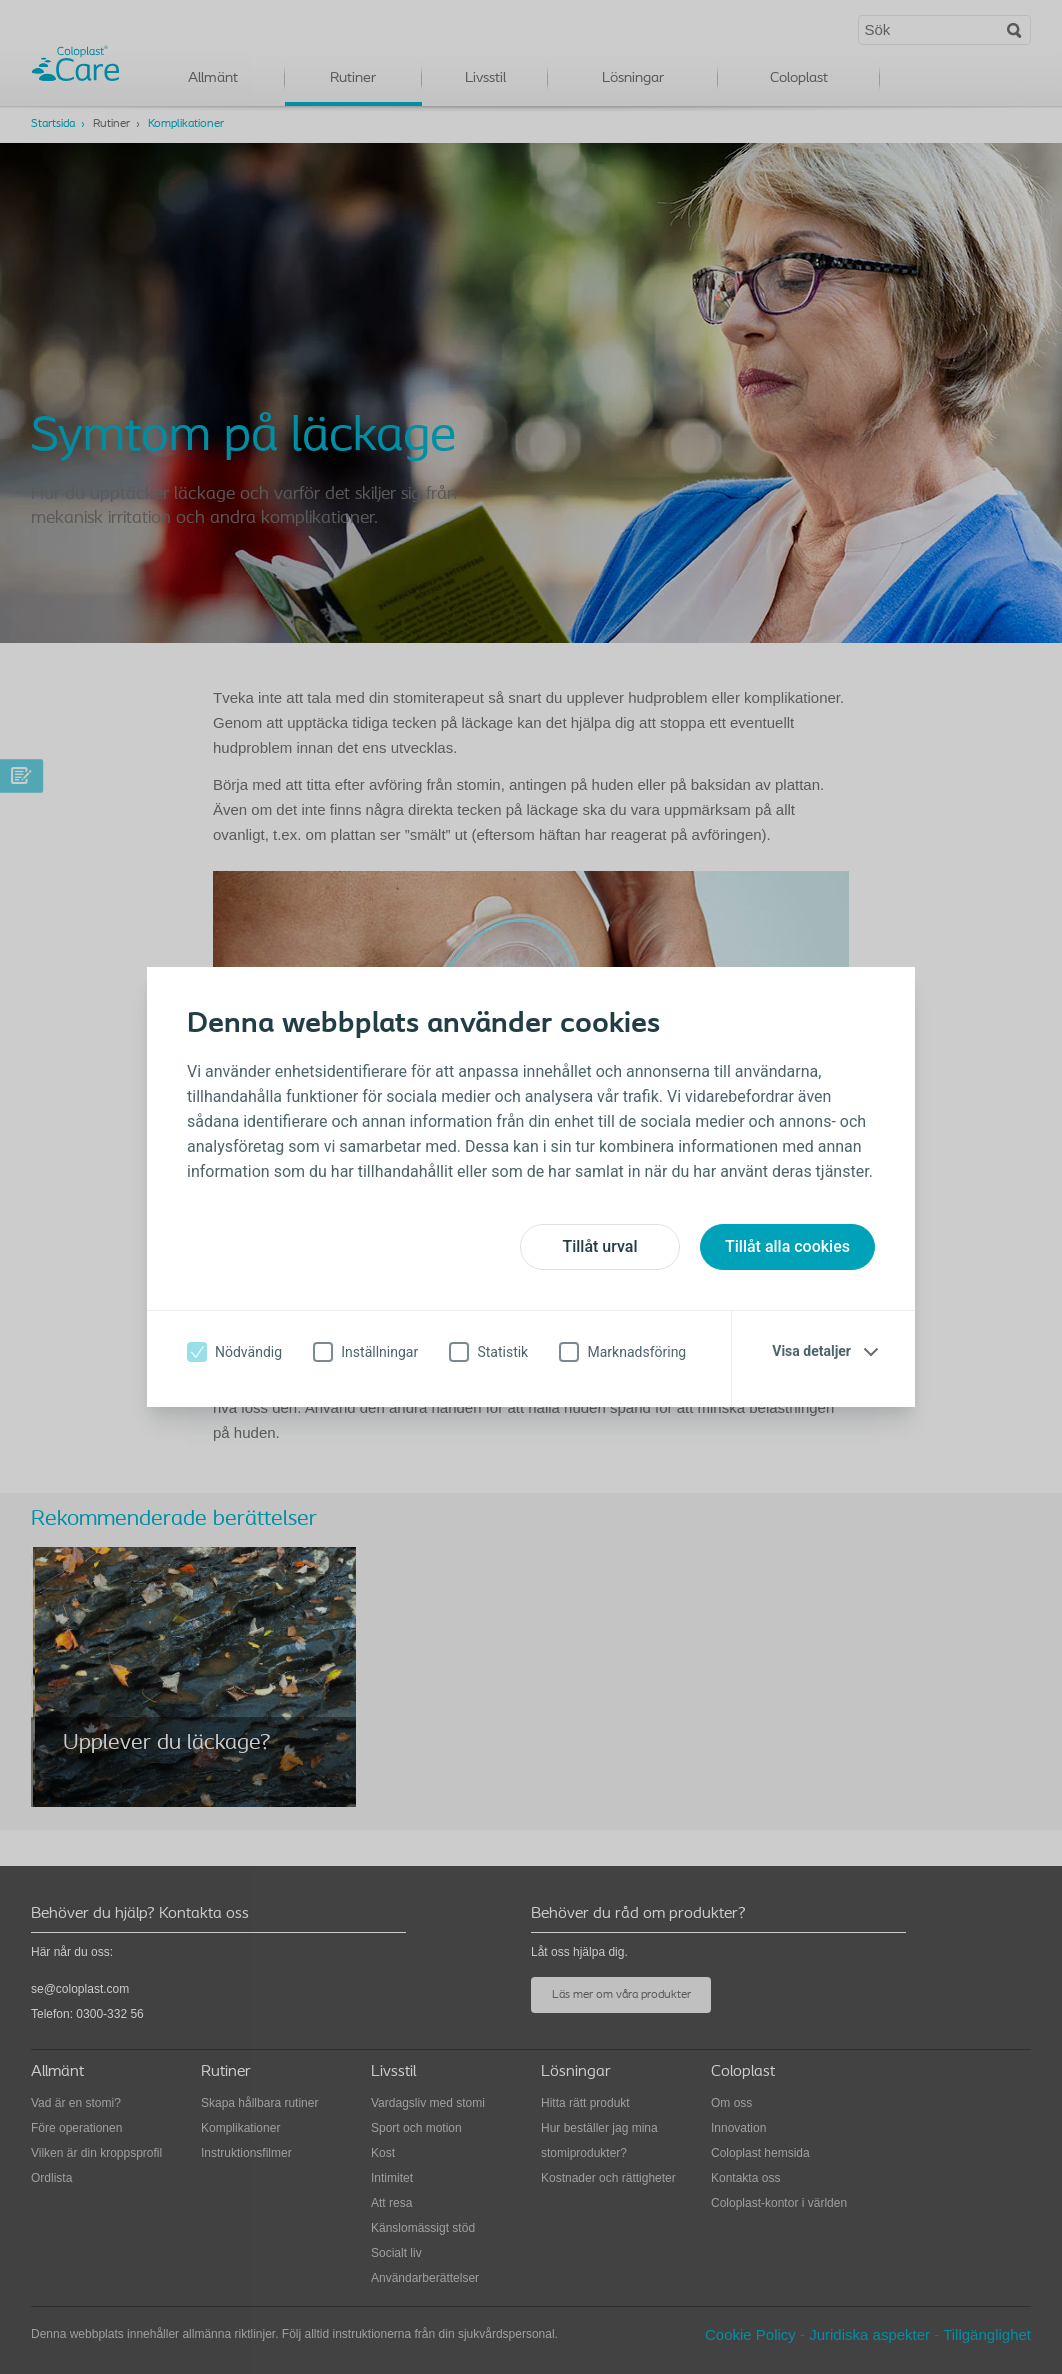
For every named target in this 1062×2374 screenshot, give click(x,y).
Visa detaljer (811, 1351)
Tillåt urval (599, 1246)
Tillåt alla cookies (787, 1246)
